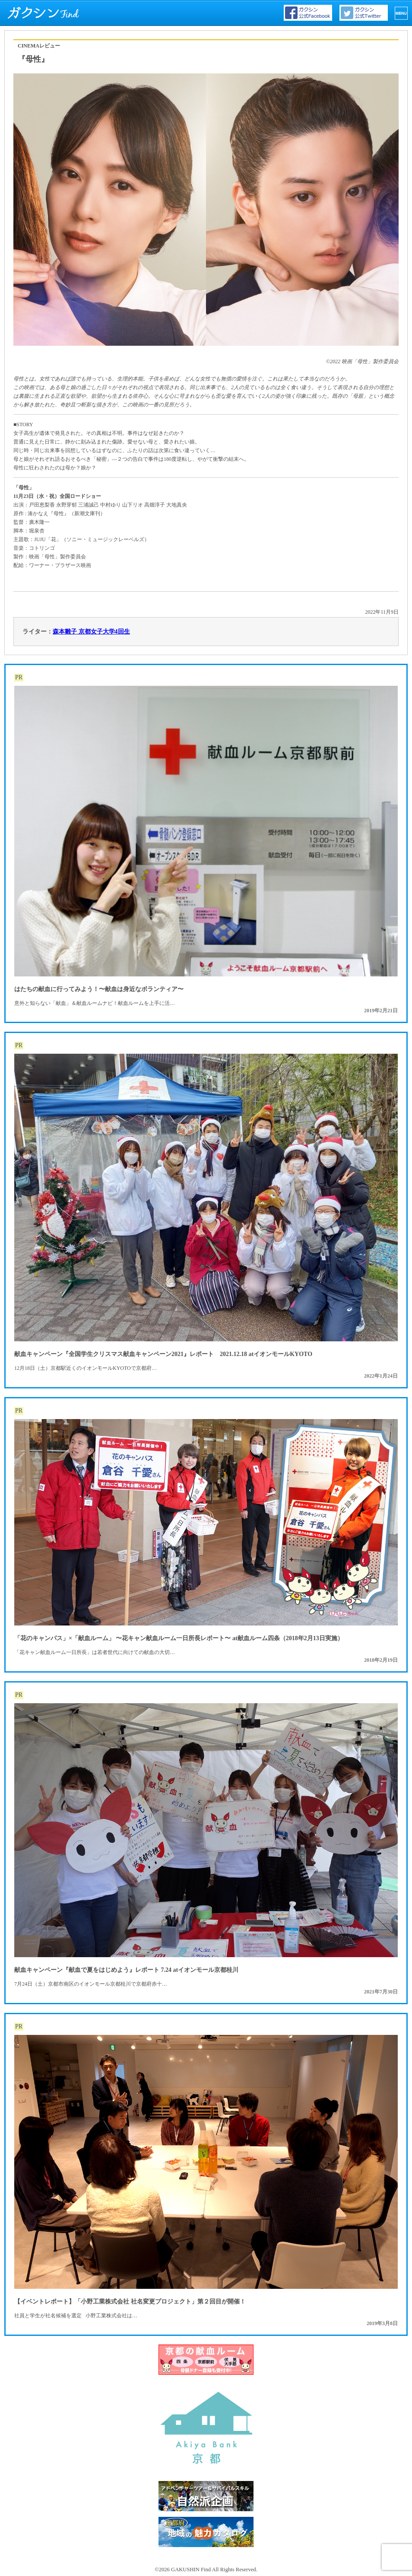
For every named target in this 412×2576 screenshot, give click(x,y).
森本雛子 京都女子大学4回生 (91, 631)
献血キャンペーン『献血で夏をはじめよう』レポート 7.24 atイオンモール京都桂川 (126, 1970)
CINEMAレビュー (39, 46)
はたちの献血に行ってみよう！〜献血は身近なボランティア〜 (99, 989)
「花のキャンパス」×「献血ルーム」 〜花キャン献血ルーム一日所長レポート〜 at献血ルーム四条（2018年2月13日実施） (178, 1638)
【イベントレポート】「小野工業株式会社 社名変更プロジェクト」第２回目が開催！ (130, 2301)
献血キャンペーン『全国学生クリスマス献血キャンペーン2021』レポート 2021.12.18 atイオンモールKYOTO (163, 1354)
